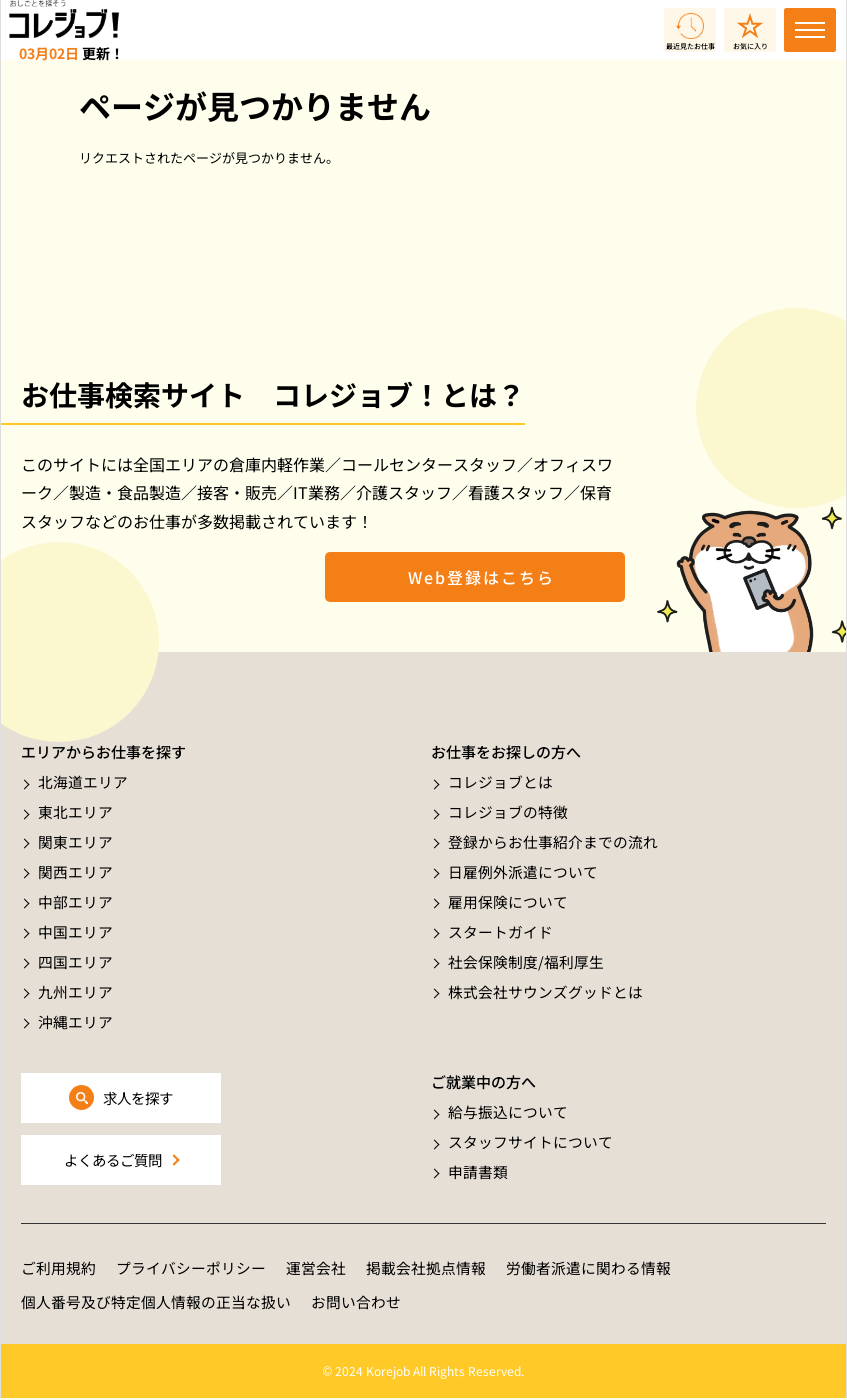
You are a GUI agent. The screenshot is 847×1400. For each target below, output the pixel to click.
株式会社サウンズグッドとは (545, 986)
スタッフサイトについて (530, 1140)
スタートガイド (500, 927)
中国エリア (75, 927)
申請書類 (478, 1170)
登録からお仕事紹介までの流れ (553, 840)
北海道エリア (83, 781)
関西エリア (75, 869)
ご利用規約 (58, 1268)
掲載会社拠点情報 (426, 1268)
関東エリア (75, 840)
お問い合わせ (356, 1303)
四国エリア (75, 957)
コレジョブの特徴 (508, 810)
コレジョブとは (500, 781)
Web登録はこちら (474, 577)
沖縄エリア (75, 1015)
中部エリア (75, 898)
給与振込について (508, 1111)
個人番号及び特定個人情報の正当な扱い (156, 1303)
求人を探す (138, 1097)
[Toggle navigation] (810, 30)
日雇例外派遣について (523, 869)
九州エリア (75, 986)
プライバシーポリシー (191, 1268)
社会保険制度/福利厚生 (526, 957)
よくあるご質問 (112, 1159)
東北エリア (75, 810)
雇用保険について (508, 898)
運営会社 (316, 1268)
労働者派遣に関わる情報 (588, 1268)
